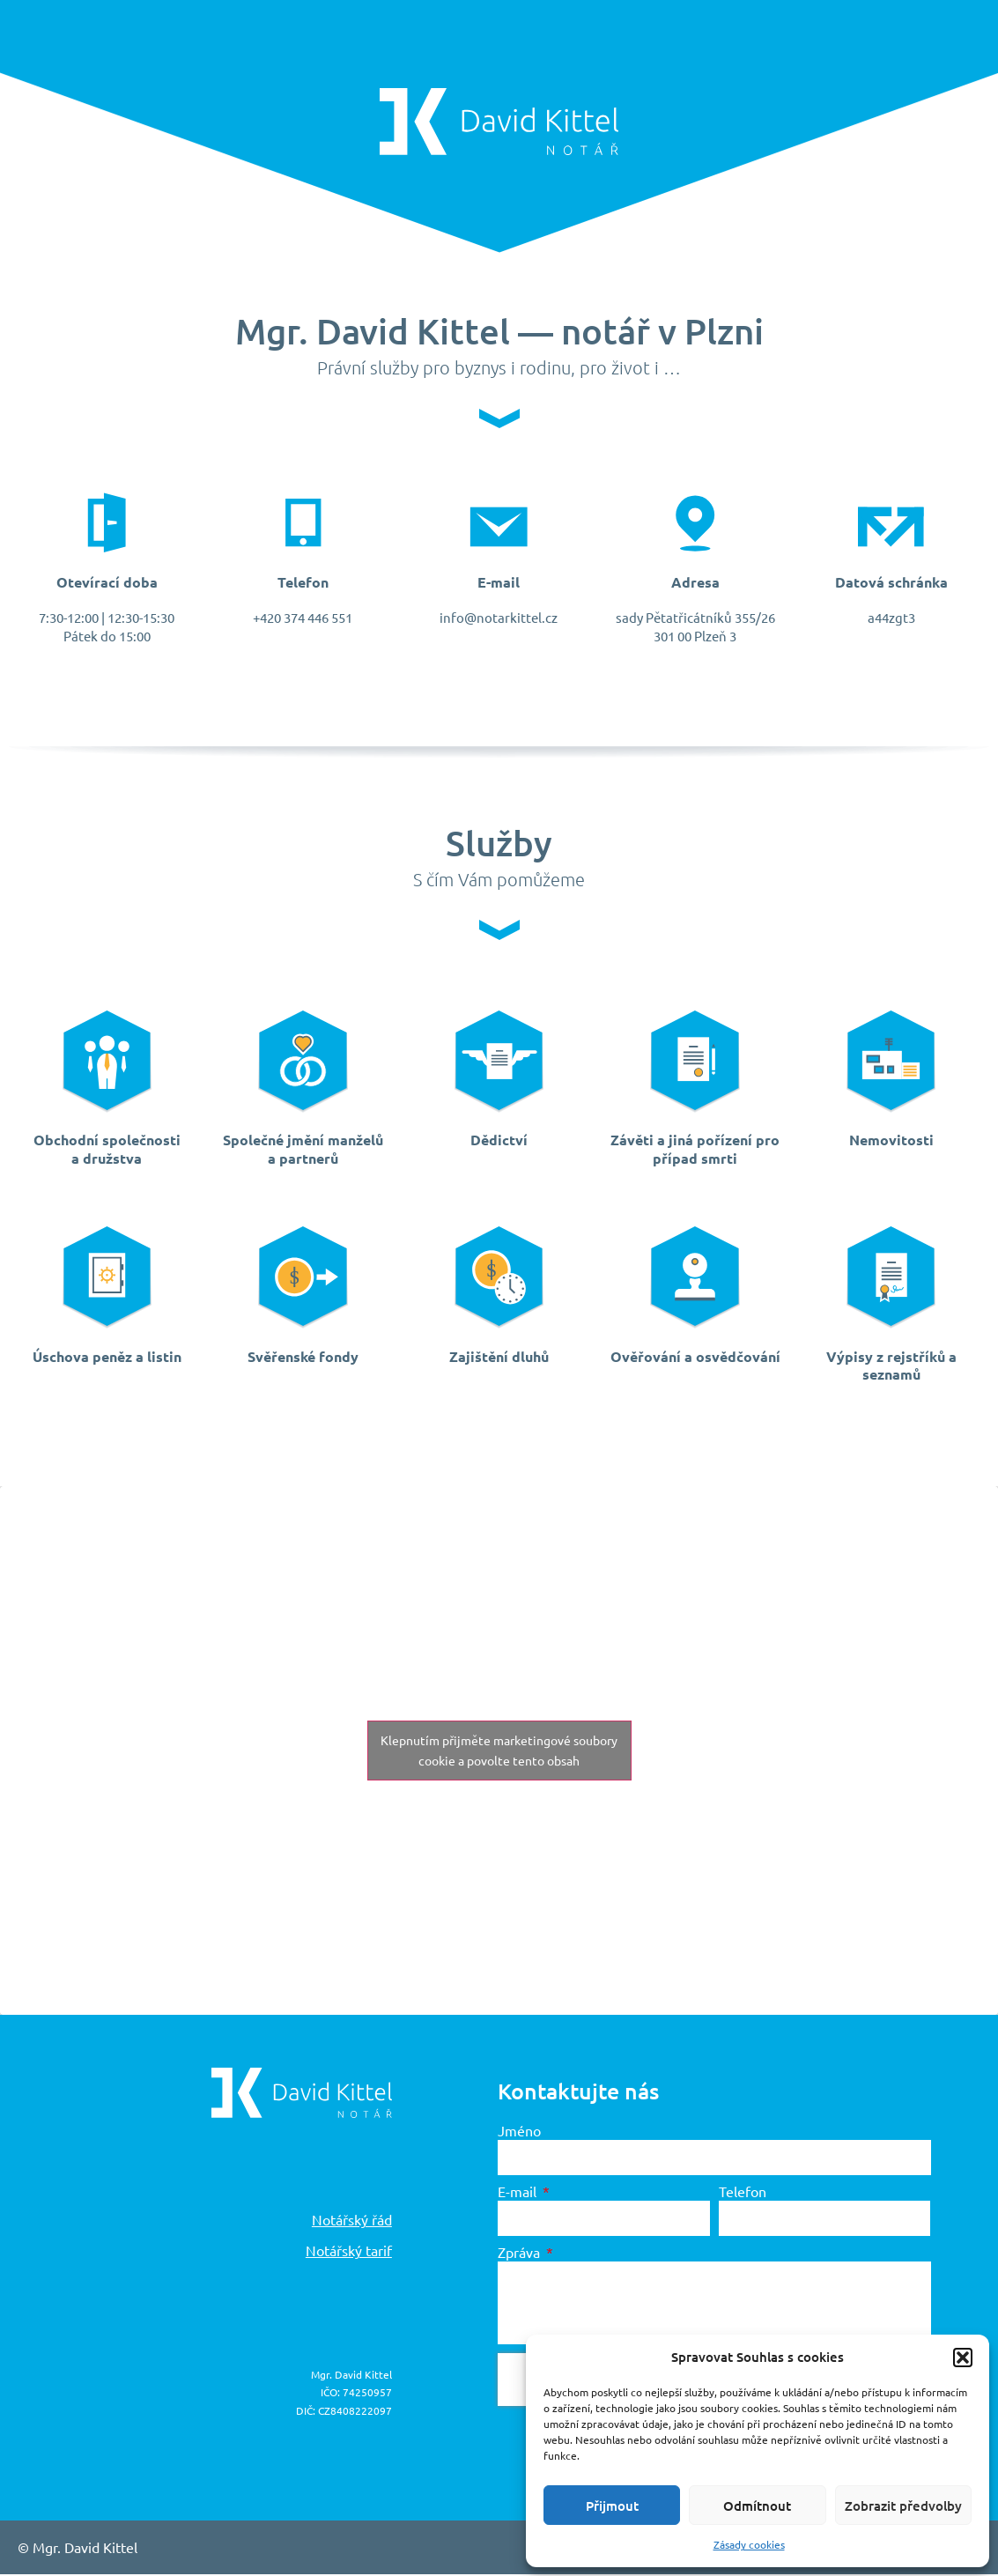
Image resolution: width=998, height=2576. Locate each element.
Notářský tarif (349, 2252)
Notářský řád (352, 2221)
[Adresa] (695, 523)
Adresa (695, 583)
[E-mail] (498, 523)
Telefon (303, 583)
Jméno (519, 2132)
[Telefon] (303, 523)
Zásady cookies (749, 2544)
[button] (963, 2357)
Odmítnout (757, 2505)
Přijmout (612, 2505)
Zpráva (520, 2253)
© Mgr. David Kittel (77, 2548)
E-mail (498, 583)
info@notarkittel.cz (499, 619)
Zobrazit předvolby (903, 2505)
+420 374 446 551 (302, 619)
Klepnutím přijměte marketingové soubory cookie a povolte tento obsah (499, 1752)
